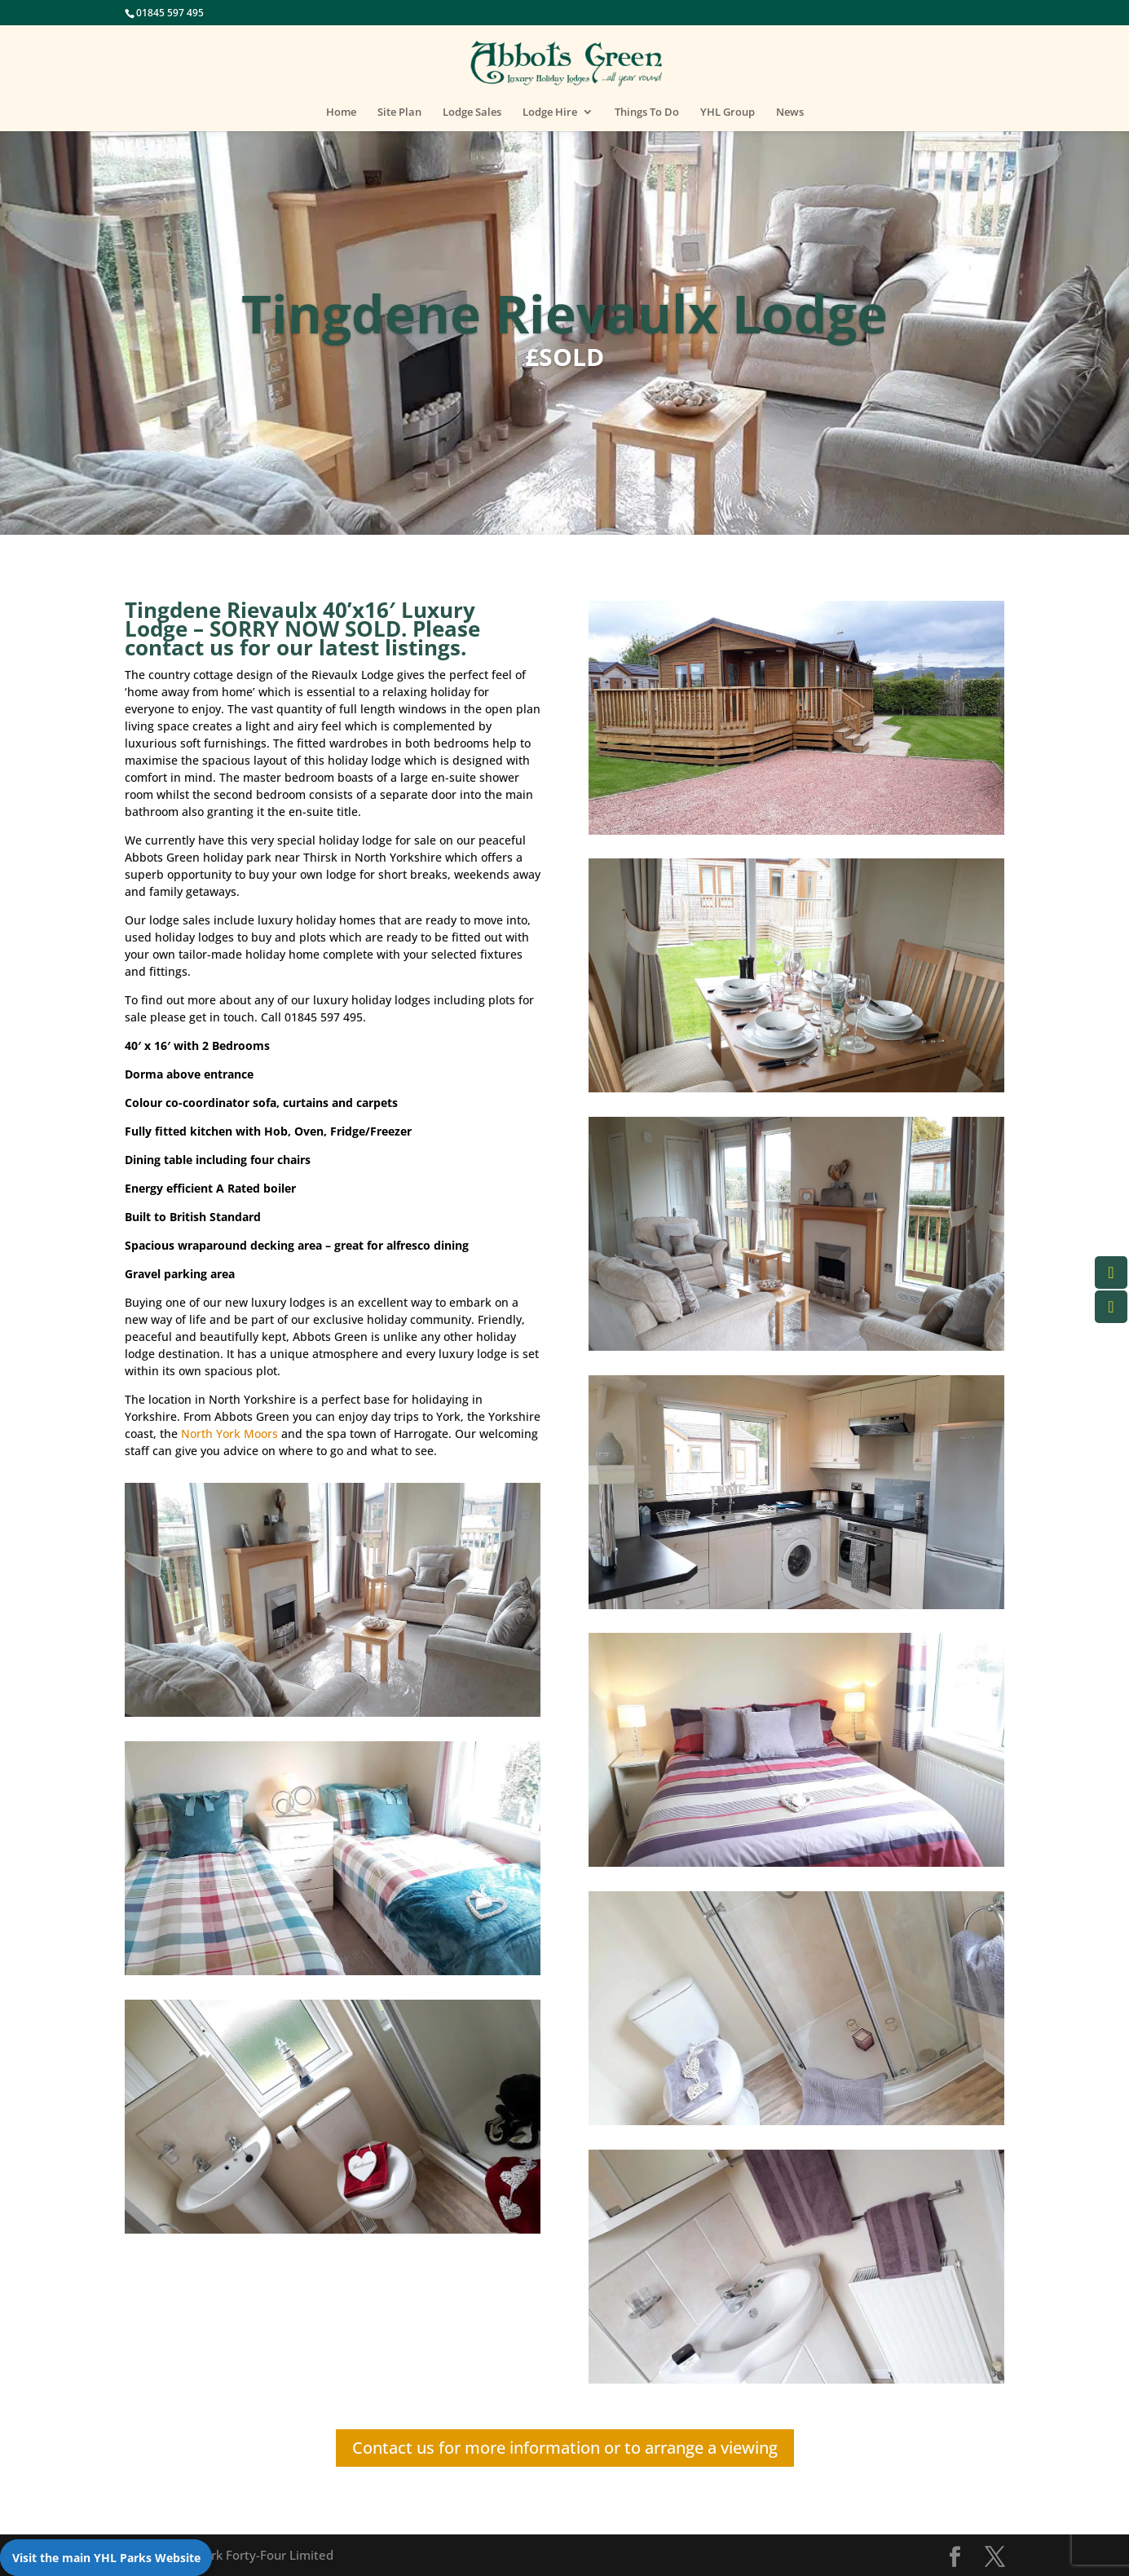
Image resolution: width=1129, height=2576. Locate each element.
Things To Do (647, 112)
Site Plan (399, 112)
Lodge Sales (472, 112)
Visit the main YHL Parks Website (106, 2557)
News (790, 112)
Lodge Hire (550, 112)
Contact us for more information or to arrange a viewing (565, 2448)
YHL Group (727, 112)
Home (341, 112)
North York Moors (229, 1433)
